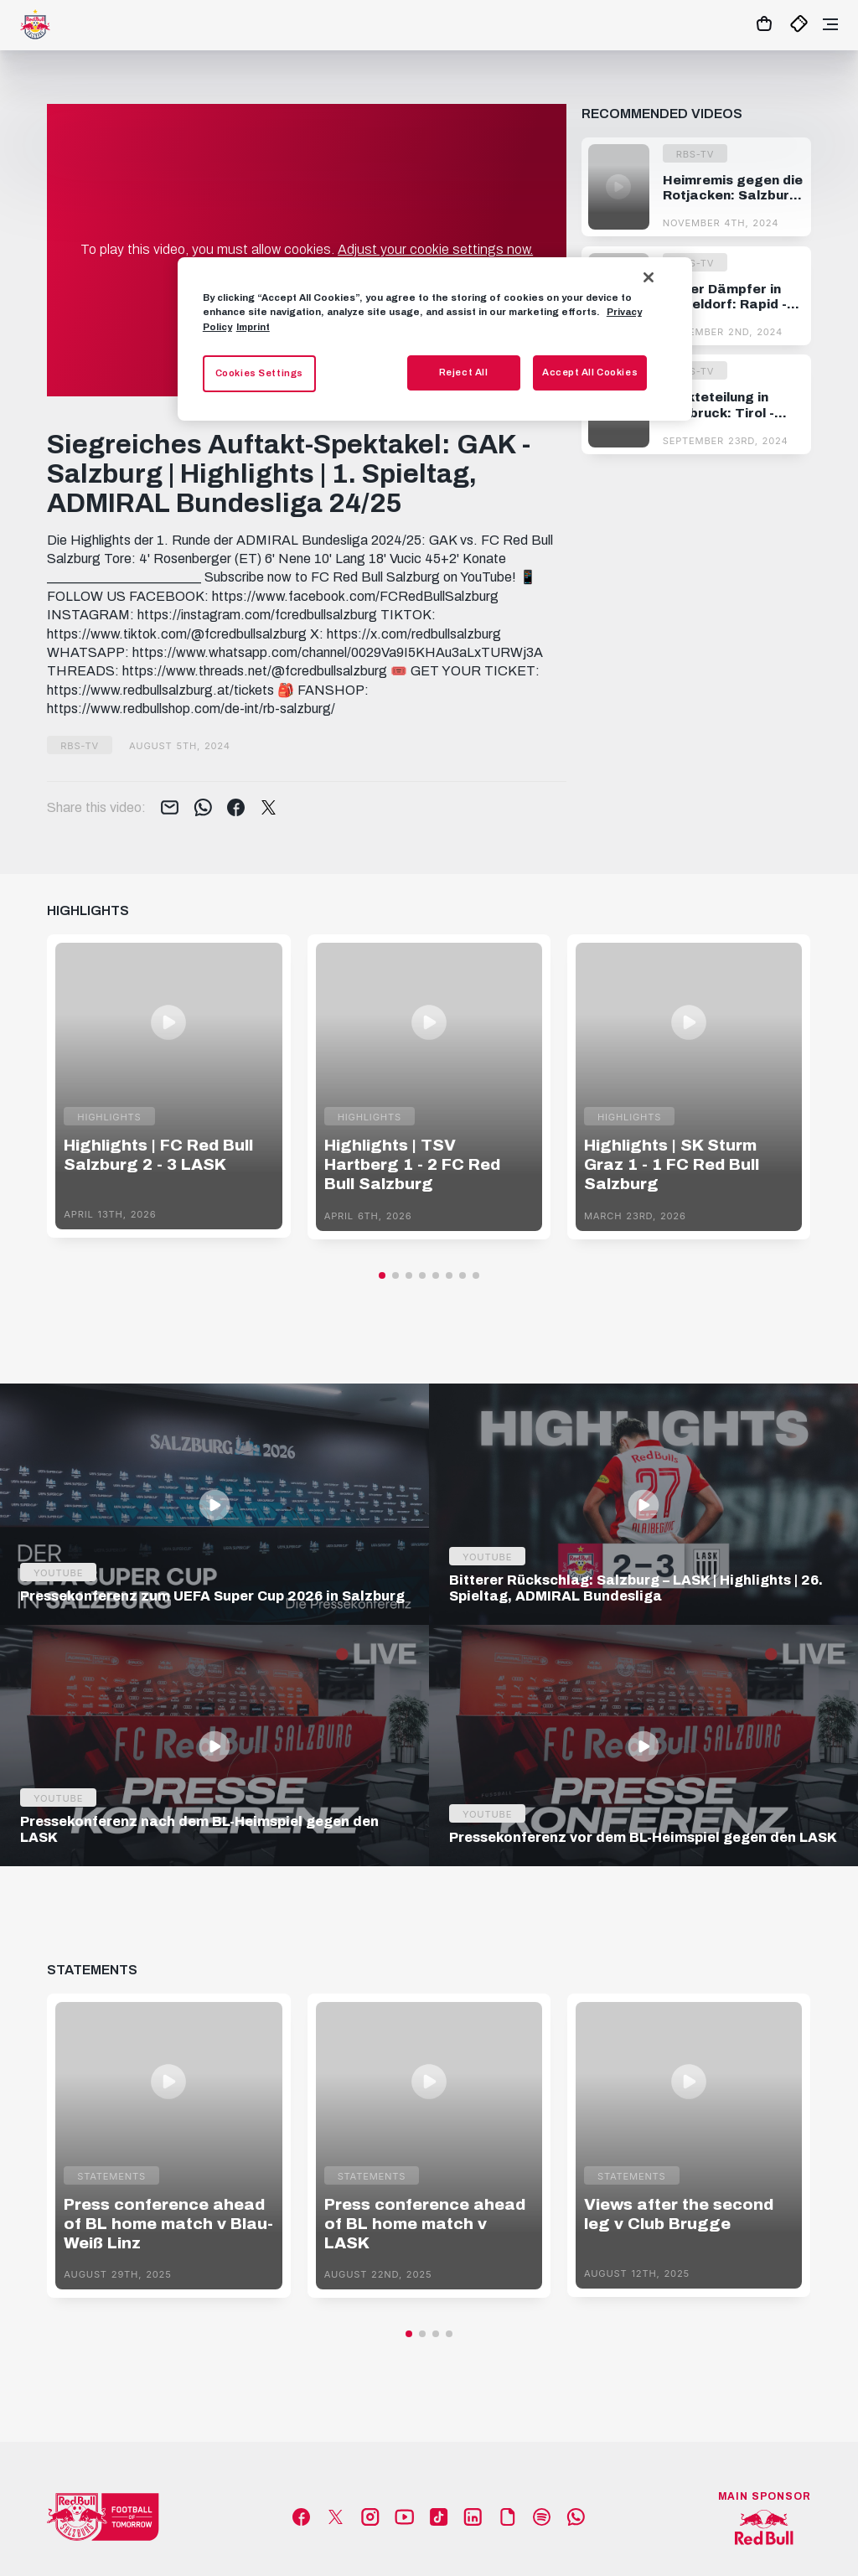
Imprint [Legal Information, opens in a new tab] (253, 327)
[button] (382, 1275)
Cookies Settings (259, 373)
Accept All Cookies (590, 372)
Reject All (463, 372)
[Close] (648, 277)
